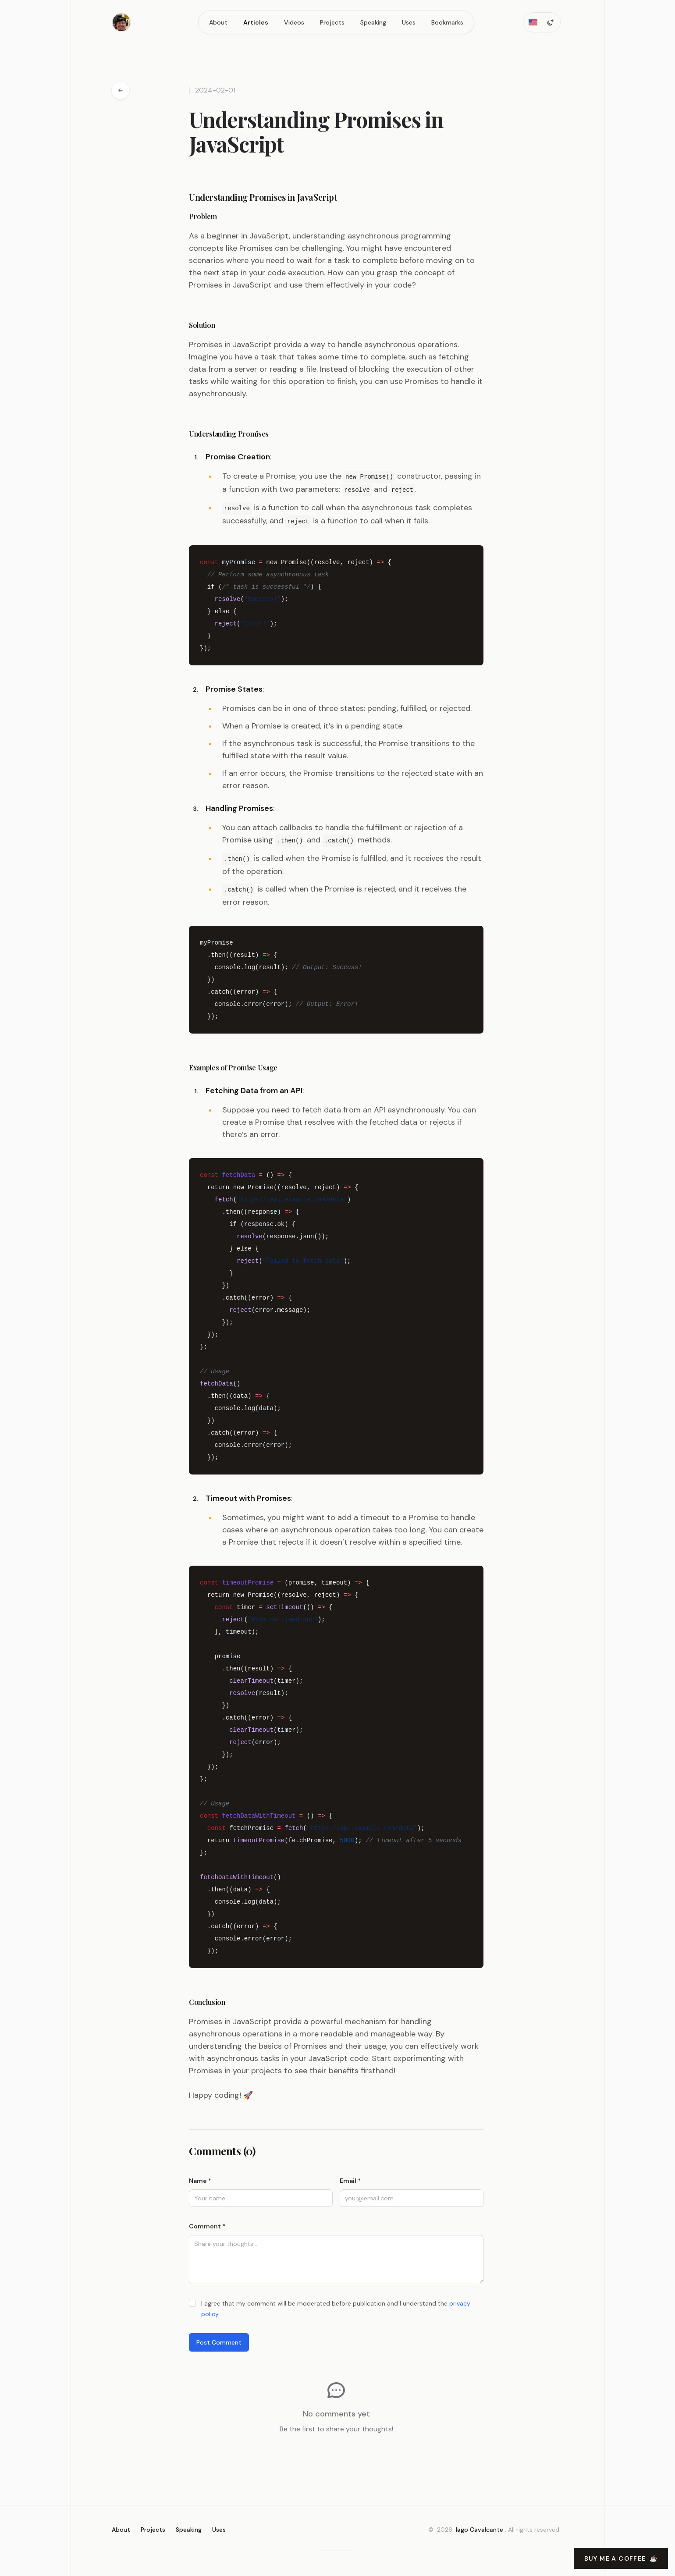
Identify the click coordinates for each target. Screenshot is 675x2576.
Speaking (373, 22)
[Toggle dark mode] (550, 22)
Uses (409, 22)
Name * (200, 2178)
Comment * (207, 2223)
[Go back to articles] (120, 90)
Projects (332, 22)
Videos (294, 22)
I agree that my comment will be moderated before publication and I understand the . (335, 2305)
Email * (350, 2178)
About (218, 22)
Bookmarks (447, 22)
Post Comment (219, 2339)
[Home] (121, 22)
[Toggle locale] (533, 22)
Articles (255, 22)
